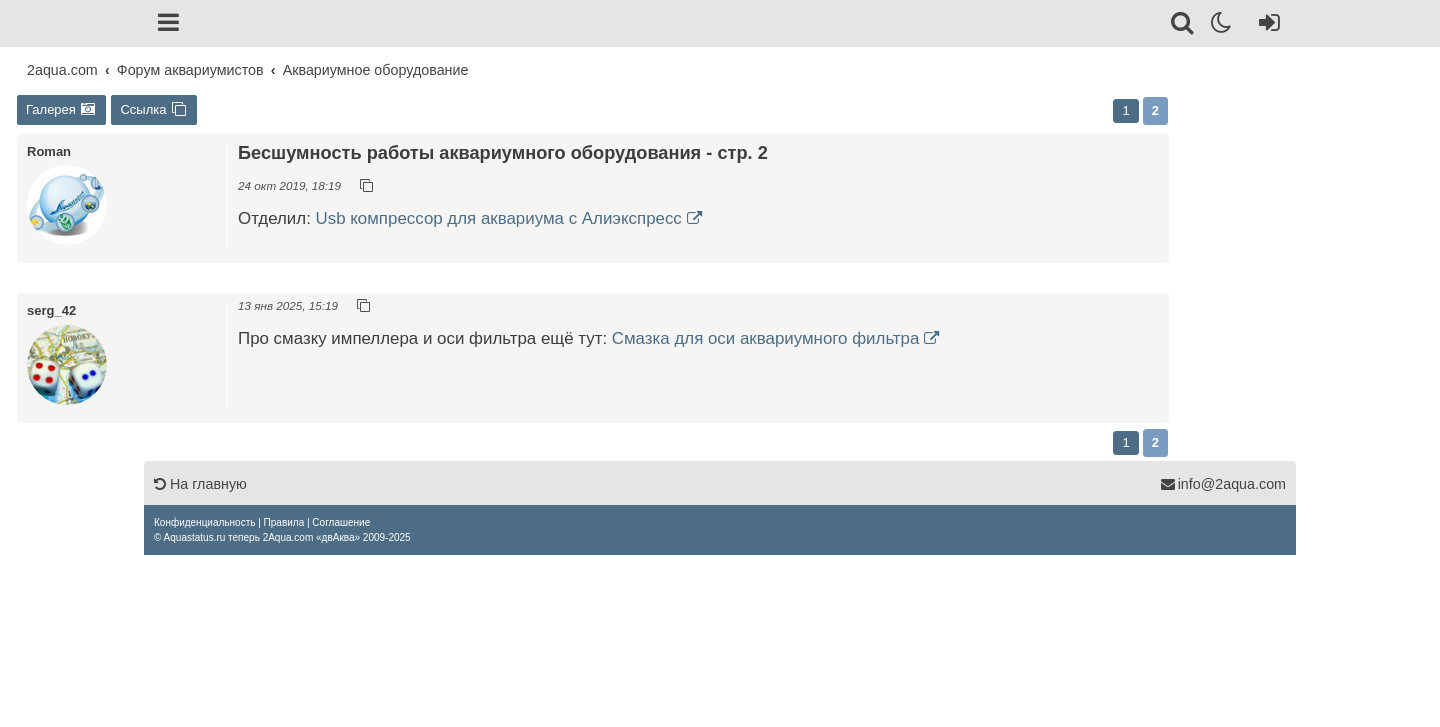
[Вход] (1265, 26)
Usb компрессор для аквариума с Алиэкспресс (499, 218)
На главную (200, 484)
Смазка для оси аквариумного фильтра (766, 338)
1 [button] (1125, 110)
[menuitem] (204, 522)
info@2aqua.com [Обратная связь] (1223, 484)
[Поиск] (1183, 26)
